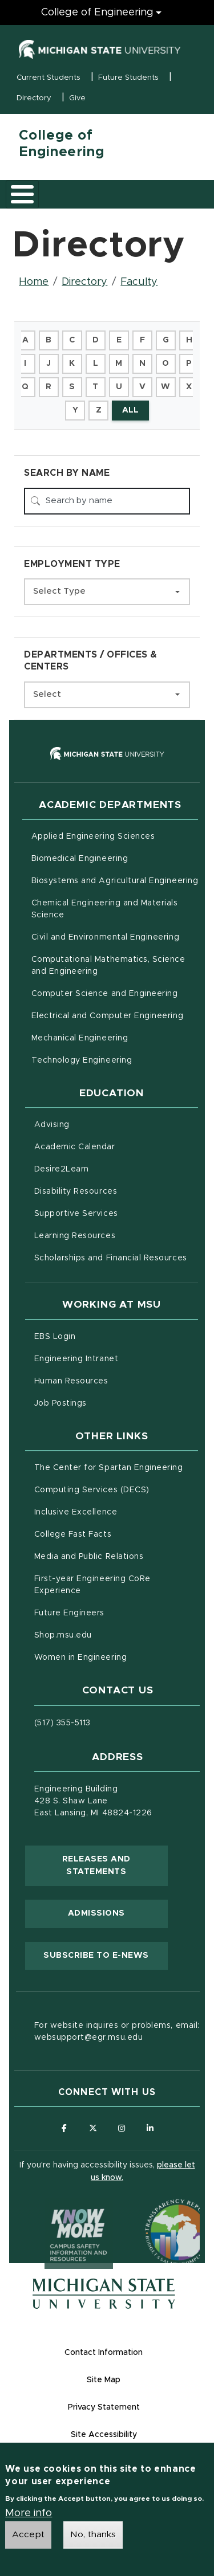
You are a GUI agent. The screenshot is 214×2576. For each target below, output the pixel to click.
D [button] (95, 340)
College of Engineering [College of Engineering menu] (97, 12)
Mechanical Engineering (79, 1038)
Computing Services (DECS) (116, 1489)
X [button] (189, 387)
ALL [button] (130, 410)
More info (28, 2514)
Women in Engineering (80, 1657)
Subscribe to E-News (105, 1954)
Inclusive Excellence (76, 1512)
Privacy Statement (104, 2407)
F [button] (142, 340)
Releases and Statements (115, 1865)
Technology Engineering (81, 1060)
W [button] (165, 387)
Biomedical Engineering (79, 859)
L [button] (95, 364)
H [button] (189, 340)
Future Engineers (69, 1613)
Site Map (103, 2380)
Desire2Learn (109, 1168)
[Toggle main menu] (22, 194)
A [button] (25, 340)
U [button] (119, 387)
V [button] (142, 387)
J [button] (48, 364)
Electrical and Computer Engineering (107, 1016)
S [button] (72, 387)
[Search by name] (106, 501)
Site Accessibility (104, 2435)
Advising (52, 1125)
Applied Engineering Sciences (93, 836)
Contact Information (103, 2353)
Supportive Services (116, 1212)
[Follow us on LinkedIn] (150, 2128)
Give (77, 98)
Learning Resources (116, 1235)
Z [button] (99, 410)
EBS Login (102, 1335)
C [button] (72, 340)
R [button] (48, 387)
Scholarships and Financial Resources (110, 1258)
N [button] (142, 364)
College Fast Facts (116, 1533)
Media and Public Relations (89, 1557)
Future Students (128, 77)
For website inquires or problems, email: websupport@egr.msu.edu (117, 2032)
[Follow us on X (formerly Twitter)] (93, 2128)
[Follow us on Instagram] (121, 2128)
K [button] (72, 364)
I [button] (25, 364)
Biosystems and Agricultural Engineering (115, 880)
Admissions (96, 1913)
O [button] (165, 364)
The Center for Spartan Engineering (116, 1466)
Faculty (139, 282)
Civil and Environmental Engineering (105, 937)
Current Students (48, 77)
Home (34, 282)
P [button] (189, 364)
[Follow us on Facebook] (64, 2128)
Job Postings (108, 1402)
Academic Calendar (116, 1146)
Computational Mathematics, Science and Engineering (112, 965)
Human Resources (116, 1380)
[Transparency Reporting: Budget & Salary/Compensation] (156, 2210)
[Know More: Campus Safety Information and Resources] (57, 2210)
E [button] (119, 340)
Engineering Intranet (116, 1358)
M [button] (118, 364)
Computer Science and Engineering (104, 994)
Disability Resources (116, 1190)
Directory (34, 98)
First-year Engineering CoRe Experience (92, 1585)
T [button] (95, 387)
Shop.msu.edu (110, 1634)
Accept (28, 2535)
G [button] (166, 340)
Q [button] (25, 387)
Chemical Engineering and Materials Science (104, 909)
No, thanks (93, 2535)
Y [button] (75, 410)
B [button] (48, 340)
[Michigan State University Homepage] (104, 2293)
